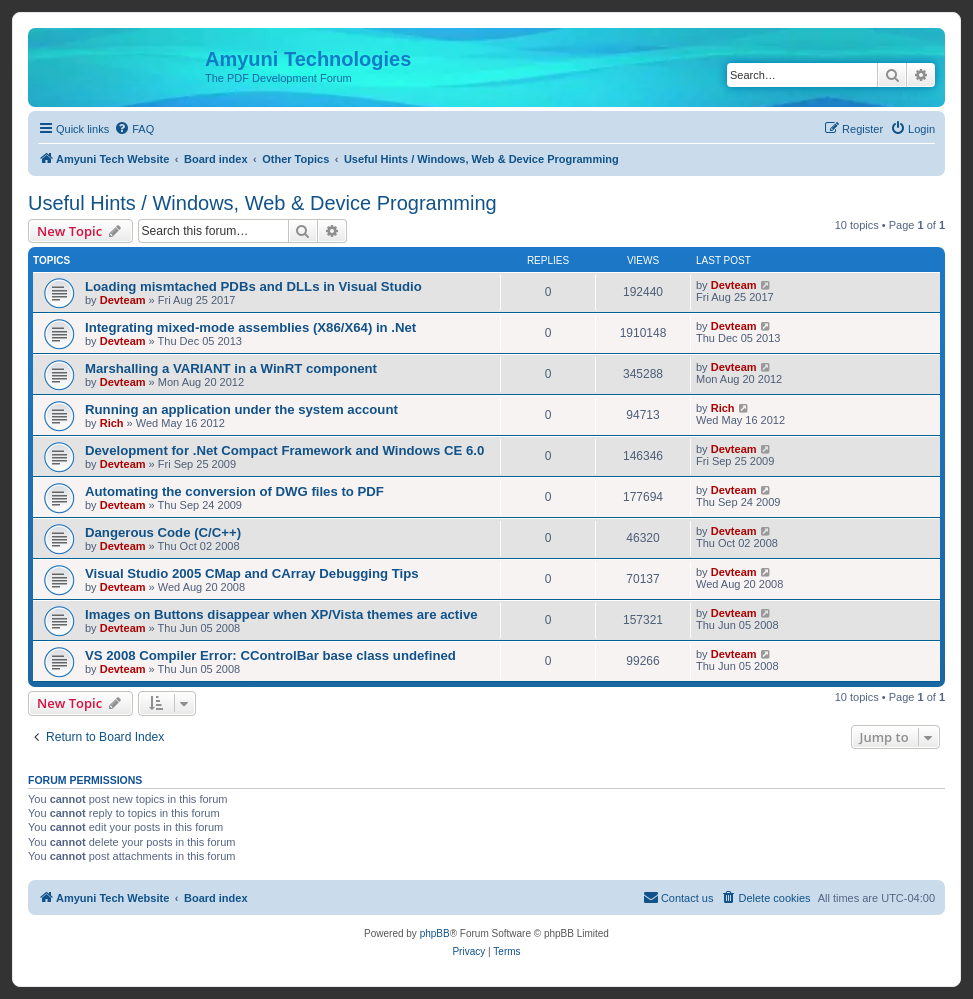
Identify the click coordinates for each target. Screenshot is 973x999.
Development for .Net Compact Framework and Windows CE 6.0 (284, 450)
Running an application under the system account (241, 409)
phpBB (435, 933)
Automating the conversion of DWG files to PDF (234, 491)
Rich (112, 423)
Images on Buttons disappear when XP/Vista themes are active (281, 614)
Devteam (123, 300)
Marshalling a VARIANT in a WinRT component (231, 368)
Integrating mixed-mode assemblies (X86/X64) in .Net (250, 327)
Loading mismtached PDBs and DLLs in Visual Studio (253, 286)
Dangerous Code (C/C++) (163, 532)
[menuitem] (134, 129)
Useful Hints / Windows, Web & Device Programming (262, 203)
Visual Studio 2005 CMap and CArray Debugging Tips (252, 573)
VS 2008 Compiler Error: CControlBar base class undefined (270, 655)
